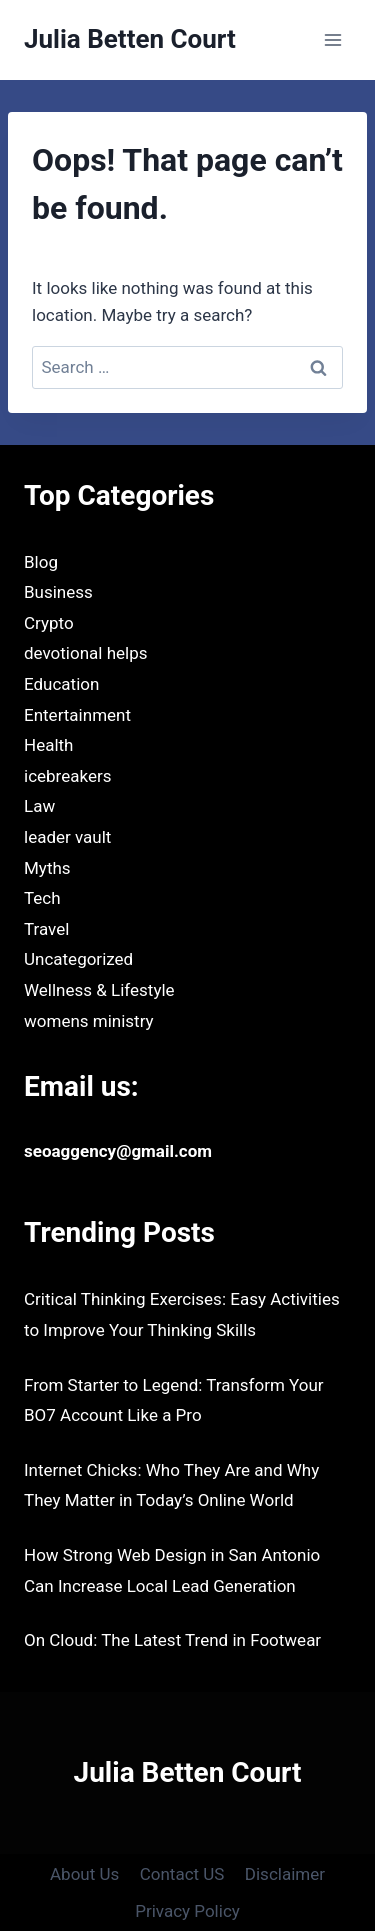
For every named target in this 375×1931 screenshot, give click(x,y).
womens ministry (89, 1021)
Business (58, 592)
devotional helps (86, 653)
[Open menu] (332, 39)
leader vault (67, 837)
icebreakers (67, 776)
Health (48, 745)
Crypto (49, 623)
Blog (41, 562)
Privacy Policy (187, 1911)
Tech (42, 898)
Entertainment (77, 715)
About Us (84, 1874)
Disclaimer (285, 1874)
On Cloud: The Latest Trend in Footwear (172, 1640)
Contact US (182, 1874)
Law (39, 806)
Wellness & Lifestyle (99, 990)
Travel (46, 929)
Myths (47, 868)
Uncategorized (78, 959)
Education (61, 684)
